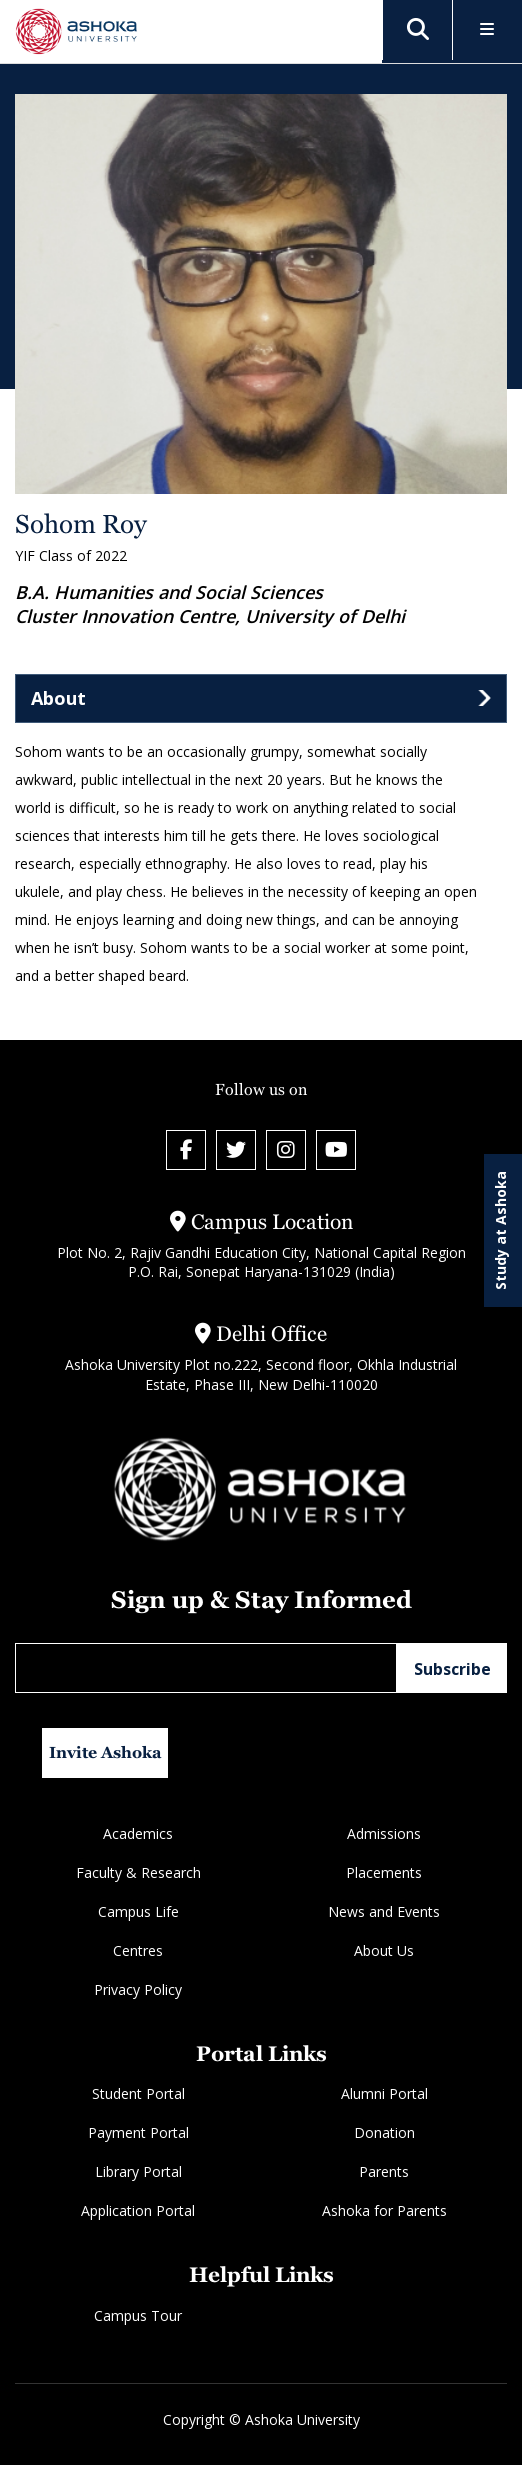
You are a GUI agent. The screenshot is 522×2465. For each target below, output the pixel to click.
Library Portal (138, 2171)
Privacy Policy (138, 1989)
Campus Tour (138, 2315)
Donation (384, 2132)
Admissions (384, 1833)
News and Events (384, 1911)
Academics (138, 1833)
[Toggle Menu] (487, 30)
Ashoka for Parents (384, 2210)
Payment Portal (138, 2132)
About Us (384, 1950)
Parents (384, 2171)
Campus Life (138, 1911)
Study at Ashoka (500, 1230)
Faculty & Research (138, 1872)
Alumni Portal (384, 2093)
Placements (384, 1872)
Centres (138, 1950)
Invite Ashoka (105, 1752)
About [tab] (58, 698)
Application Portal (138, 2210)
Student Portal (138, 2093)
